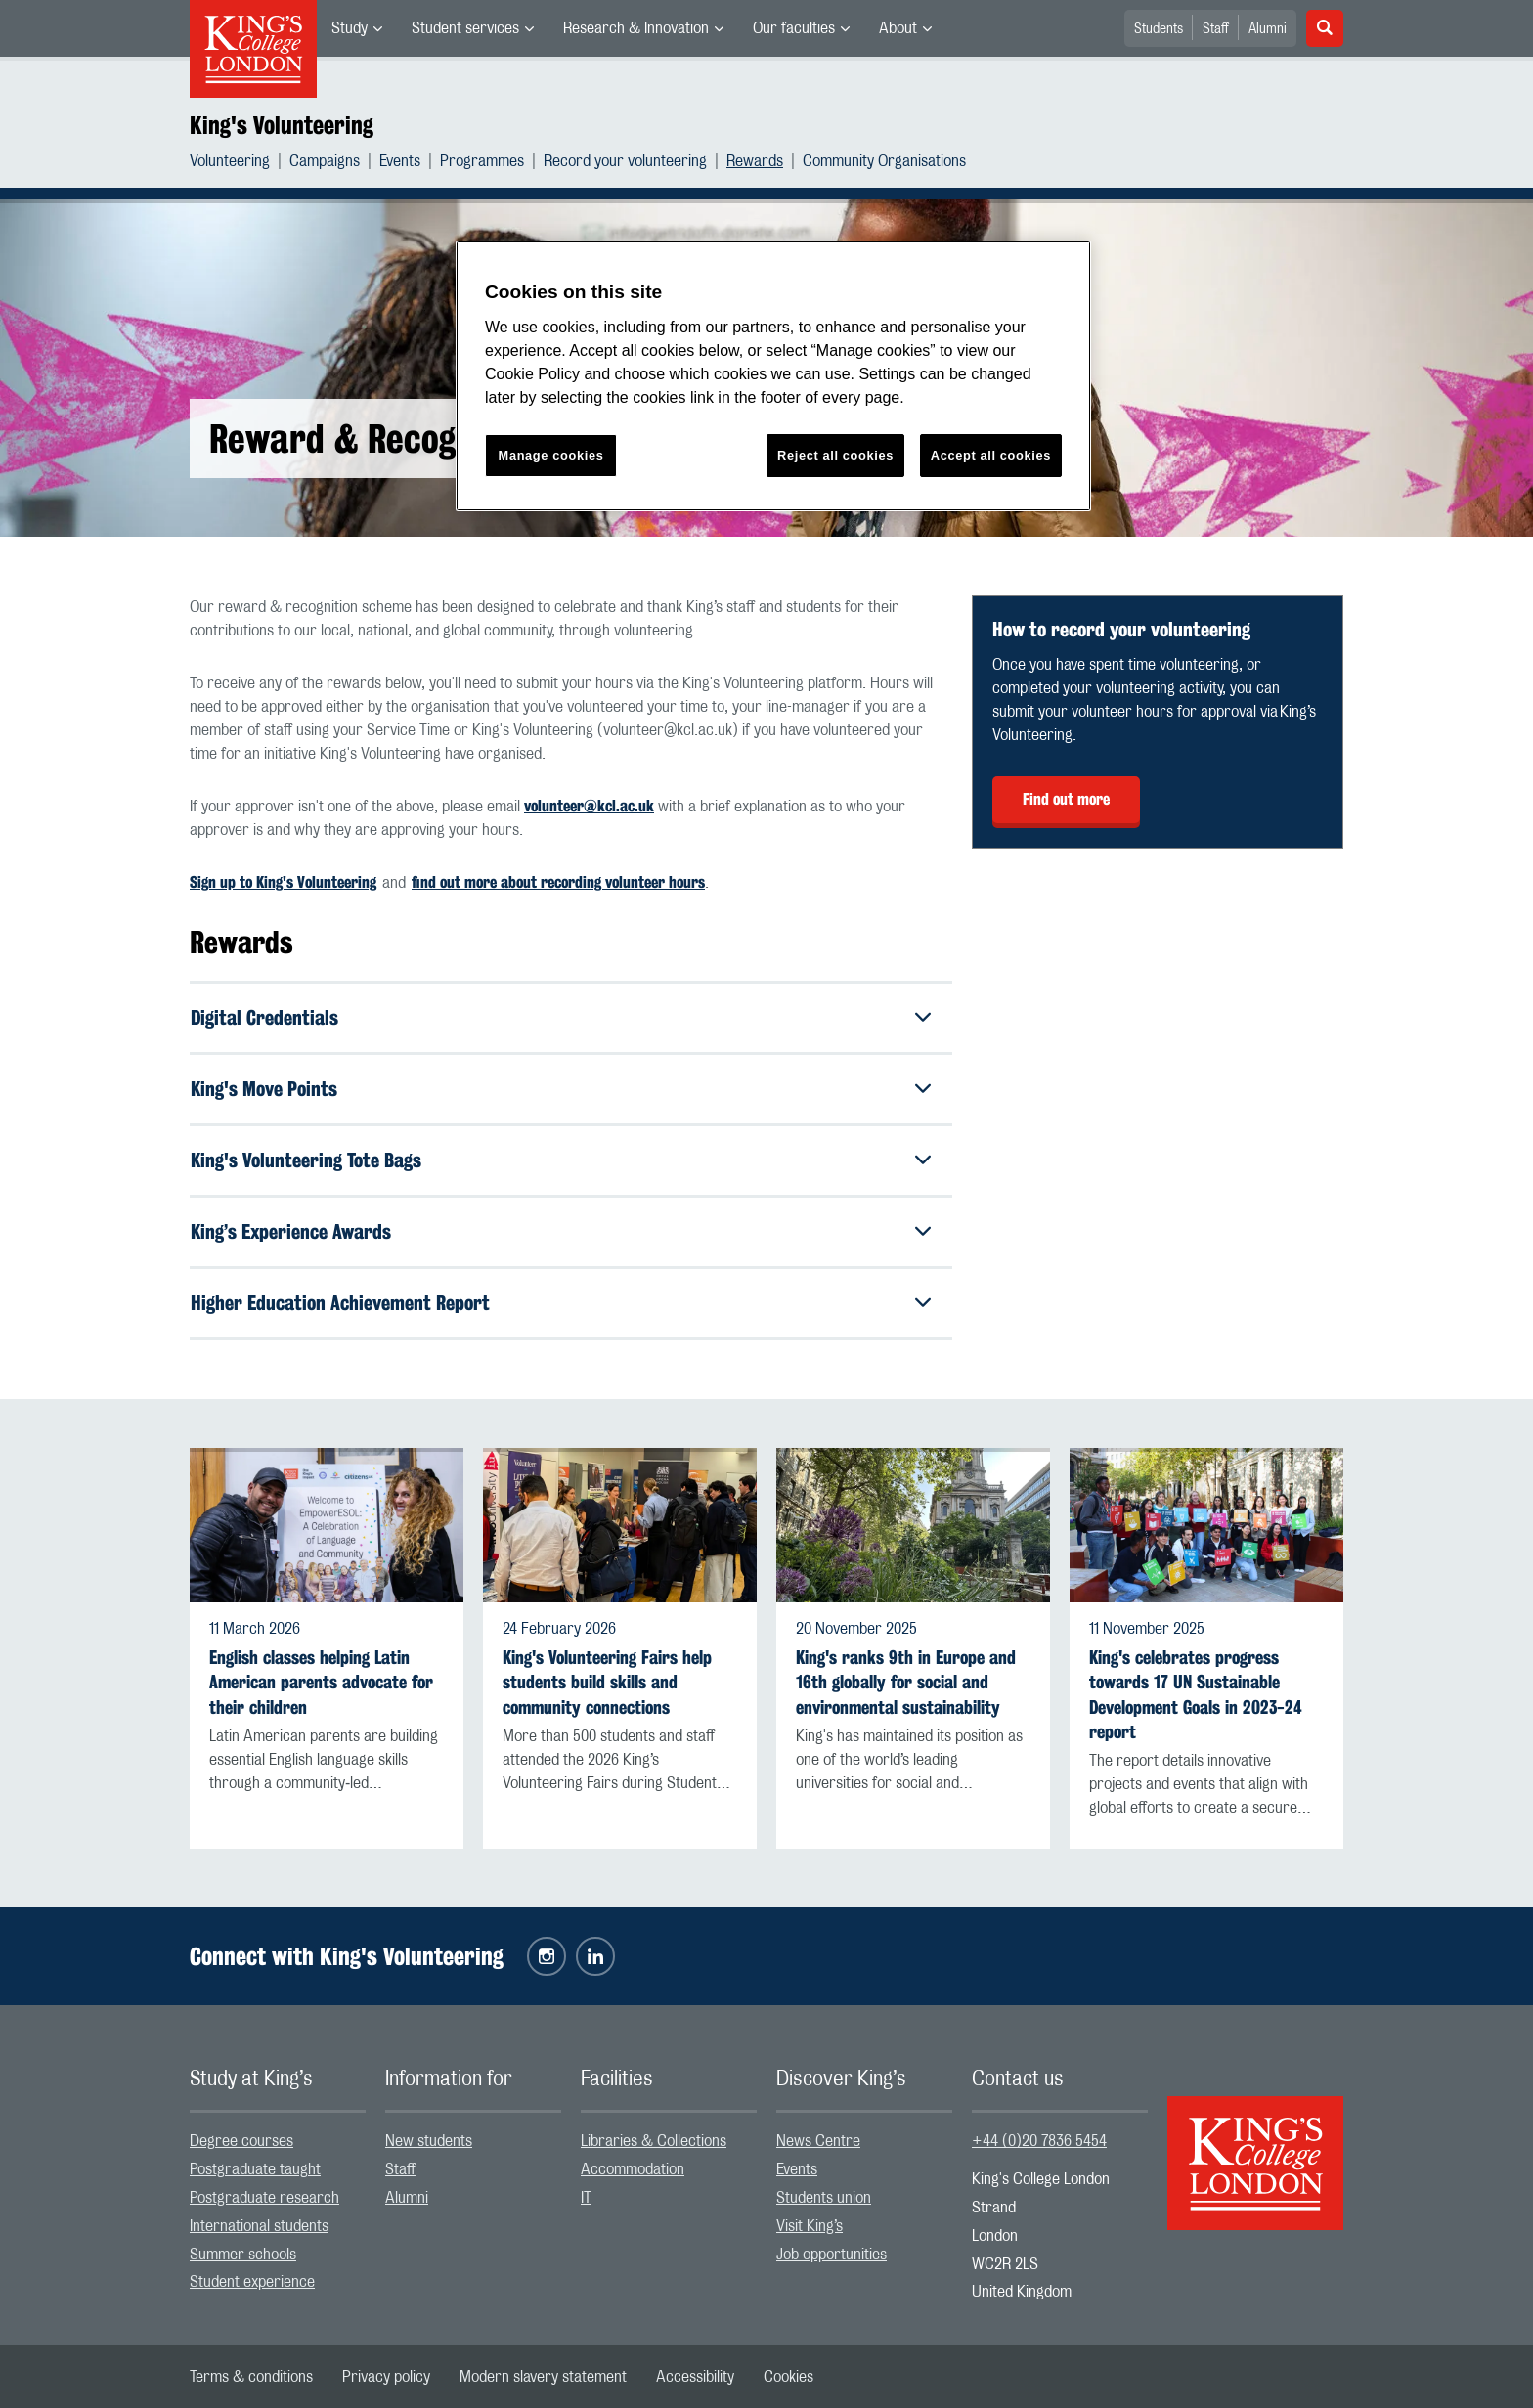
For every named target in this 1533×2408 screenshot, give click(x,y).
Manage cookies (551, 455)
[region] (773, 376)
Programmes (482, 161)
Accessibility (695, 2377)
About (898, 28)
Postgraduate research (264, 2198)
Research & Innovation (636, 28)
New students (428, 2141)
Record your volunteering (625, 161)
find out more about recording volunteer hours (558, 882)
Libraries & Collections (653, 2141)
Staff (1216, 29)
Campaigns (324, 161)
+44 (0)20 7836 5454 (1039, 2141)
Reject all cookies (835, 455)
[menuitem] (357, 28)
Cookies (788, 2377)
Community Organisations (884, 161)
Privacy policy (386, 2377)
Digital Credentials (264, 1017)
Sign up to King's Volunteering (283, 882)
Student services (465, 28)
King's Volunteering (281, 125)
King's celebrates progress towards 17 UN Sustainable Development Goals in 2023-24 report (1195, 1694)
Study (349, 28)
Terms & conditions (251, 2377)
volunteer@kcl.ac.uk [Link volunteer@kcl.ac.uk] (589, 806)
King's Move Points (264, 1088)
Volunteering (230, 161)
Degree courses (241, 2141)
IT (586, 2198)
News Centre (818, 2141)
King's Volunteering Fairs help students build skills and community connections (607, 1682)
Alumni (1267, 29)
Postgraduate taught (255, 2169)
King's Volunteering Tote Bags (306, 1160)
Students (1158, 29)
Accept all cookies (991, 455)
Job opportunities (831, 2254)
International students (259, 2226)
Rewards (754, 161)
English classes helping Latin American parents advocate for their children (321, 1682)
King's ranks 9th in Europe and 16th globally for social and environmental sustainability (906, 1682)
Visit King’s (809, 2226)
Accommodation (632, 2169)
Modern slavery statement (543, 2377)
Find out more (1066, 799)
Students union (823, 2198)
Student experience (252, 2282)
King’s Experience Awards (291, 1231)
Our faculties (794, 28)
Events (399, 161)
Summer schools (243, 2254)
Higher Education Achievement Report (340, 1303)
